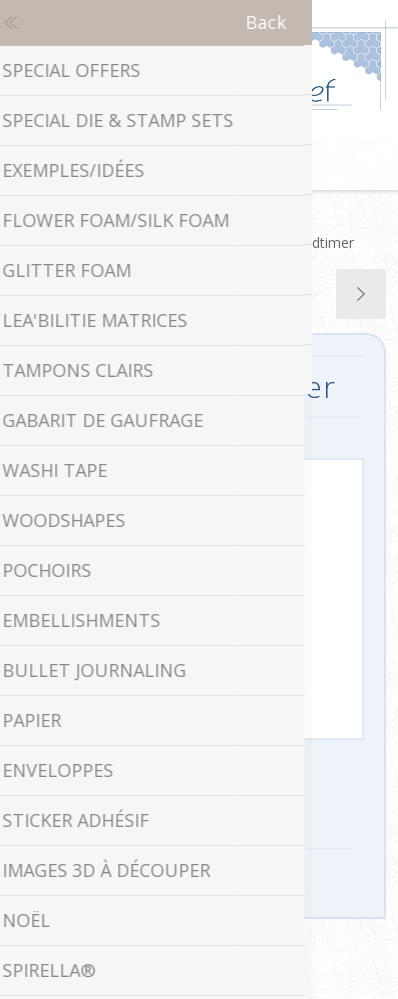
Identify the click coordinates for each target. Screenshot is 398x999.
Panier (224, 165)
